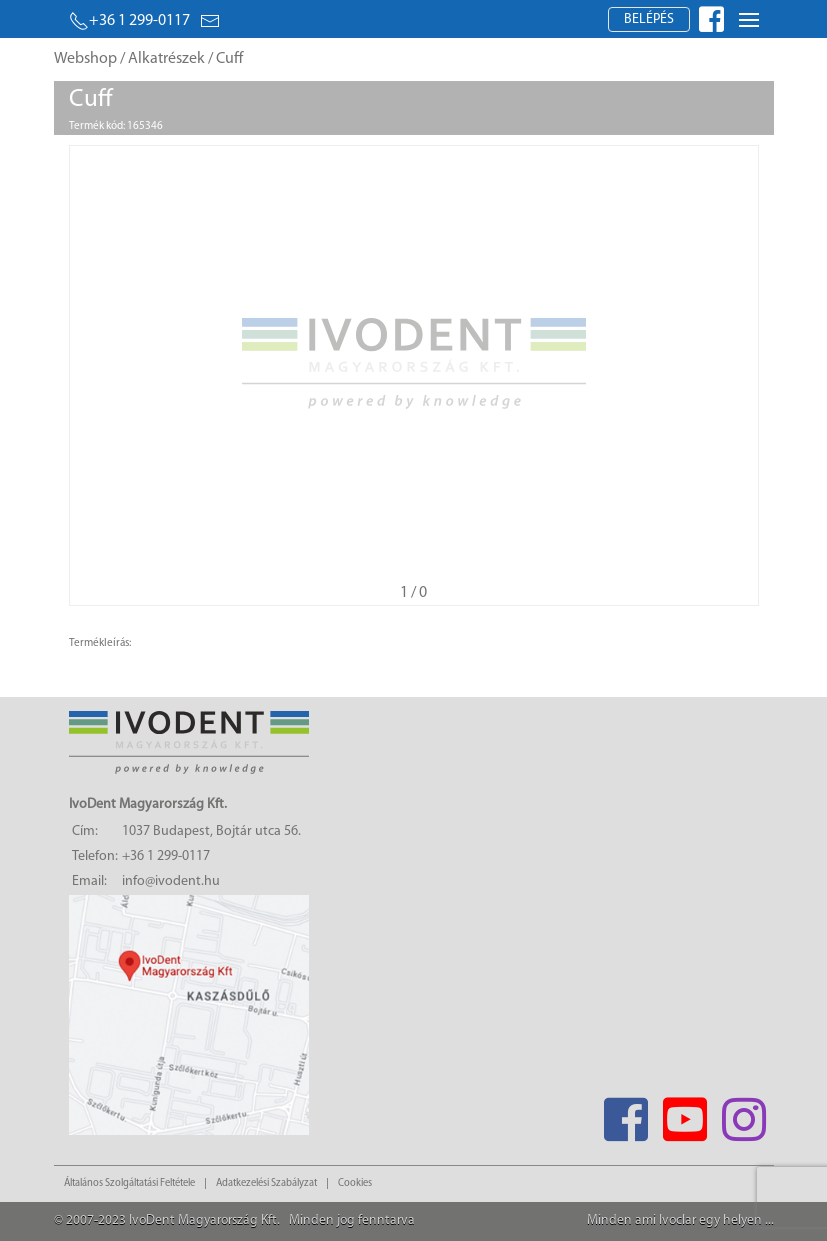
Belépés (649, 19)
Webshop (85, 59)
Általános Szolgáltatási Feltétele (129, 1183)
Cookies (355, 1183)
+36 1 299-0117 (129, 21)
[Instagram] (744, 1113)
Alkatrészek (166, 59)
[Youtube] (685, 1113)
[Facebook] (626, 1113)
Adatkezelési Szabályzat (266, 1183)
